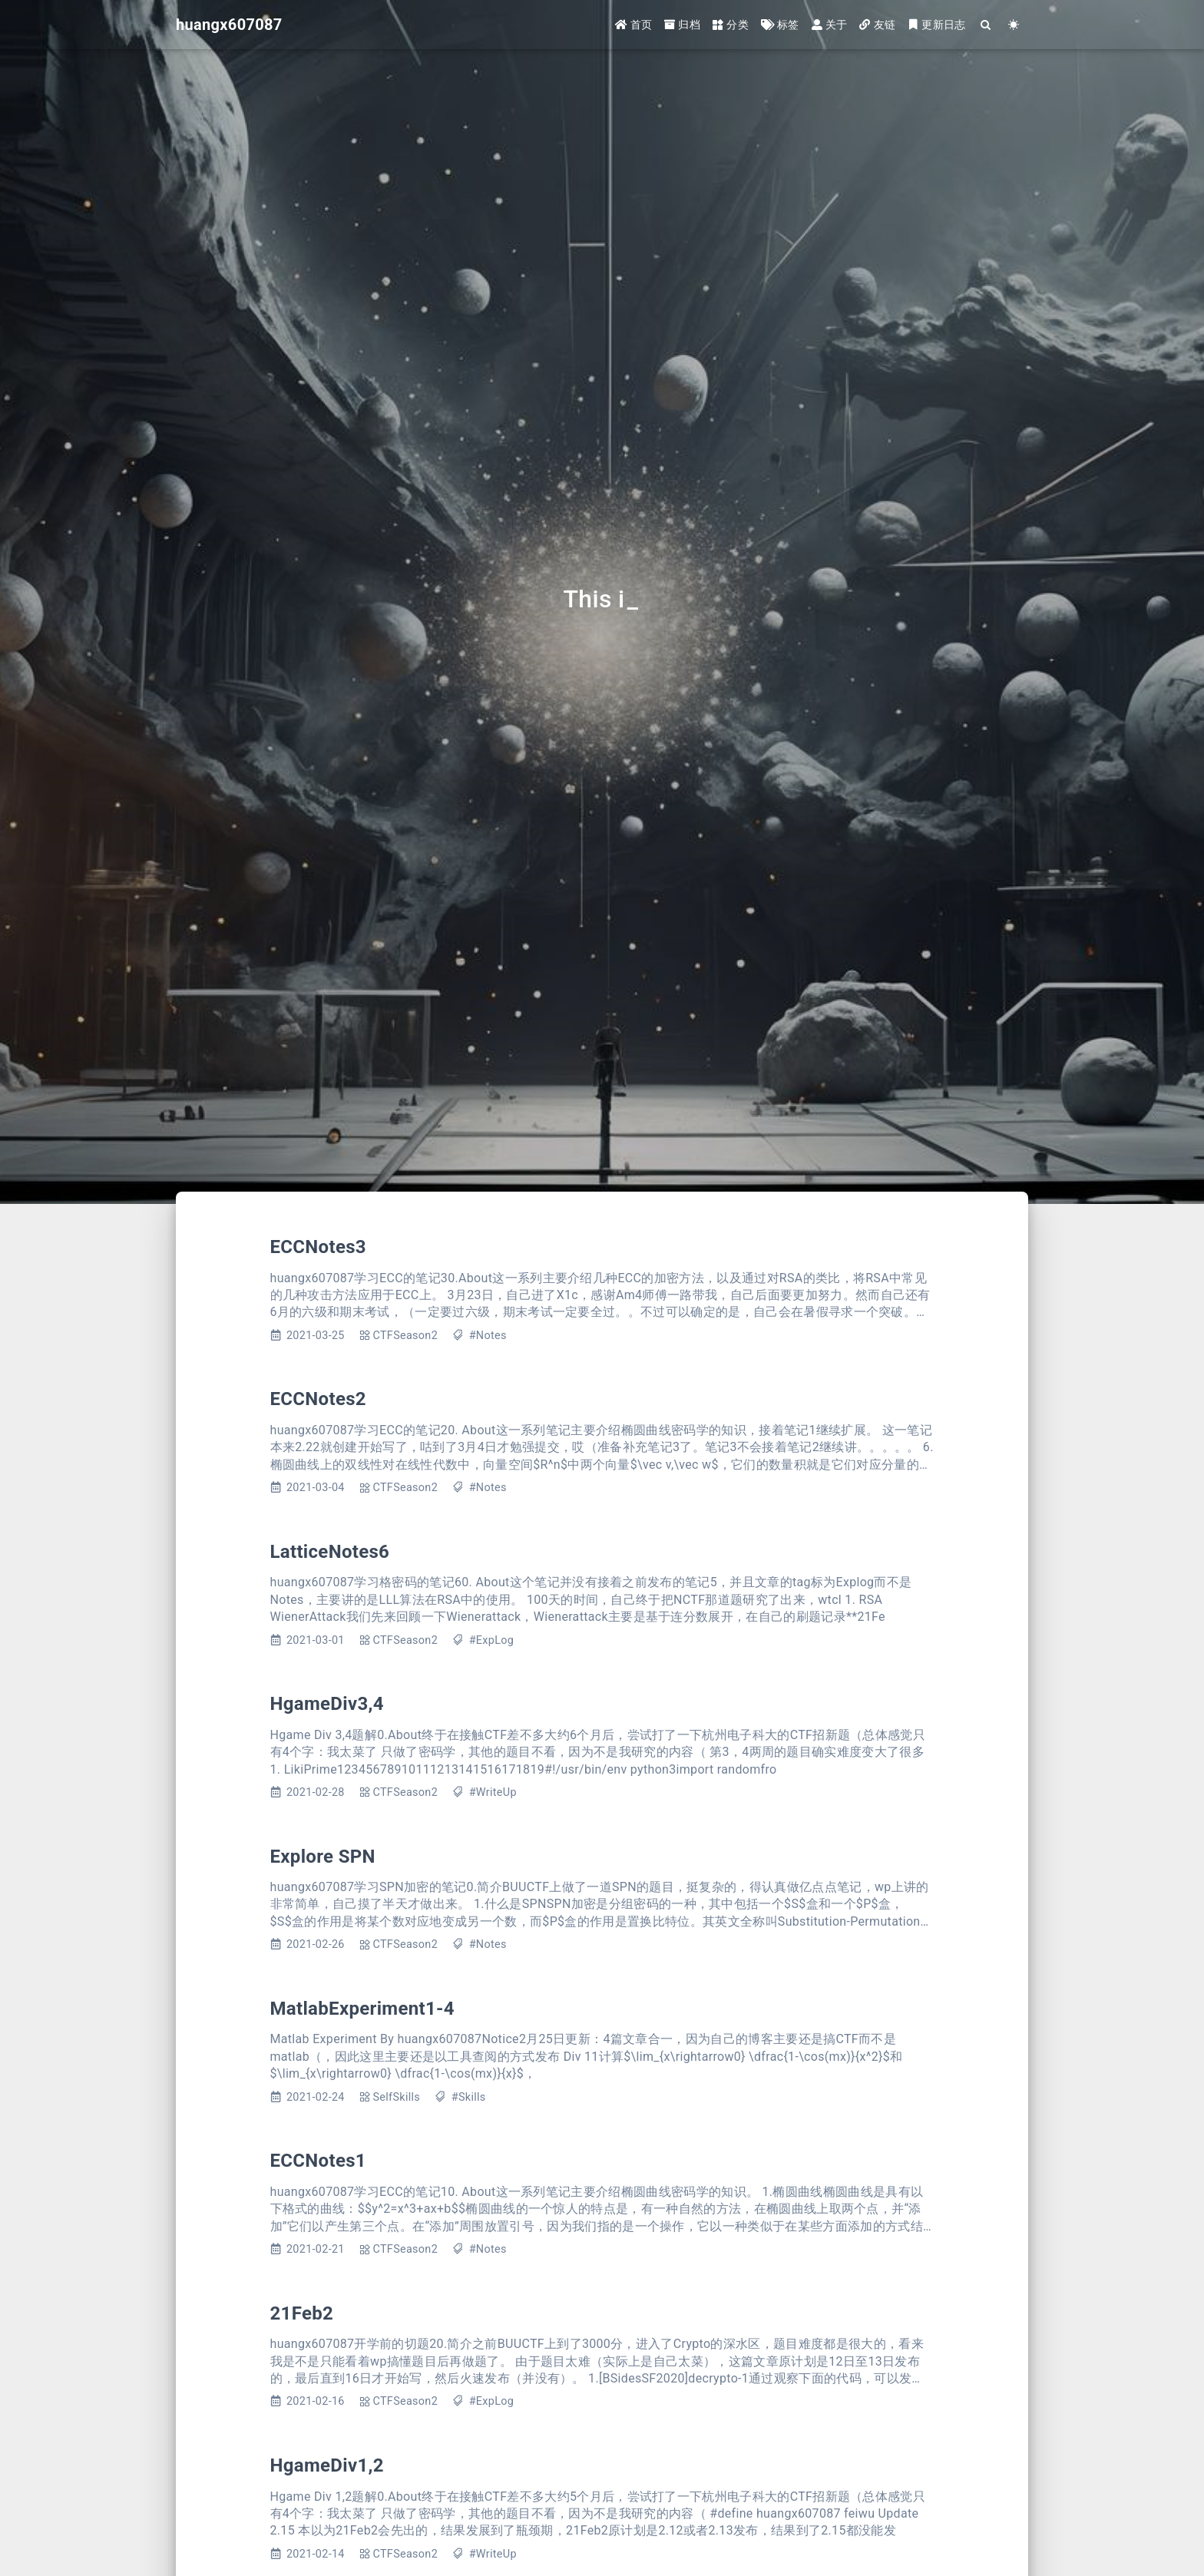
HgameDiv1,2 (327, 2465)
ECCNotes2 (318, 1399)
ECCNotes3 (318, 1247)
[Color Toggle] (1014, 25)
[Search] (986, 25)
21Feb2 (302, 2313)
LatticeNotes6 (330, 1551)
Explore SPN (322, 1856)
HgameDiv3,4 (327, 1704)
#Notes (488, 1335)
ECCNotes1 (318, 2160)
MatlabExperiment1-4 (362, 2008)
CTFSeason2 (405, 1335)
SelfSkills (396, 2097)
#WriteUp (493, 1792)
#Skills (469, 2097)
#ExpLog (491, 1640)
